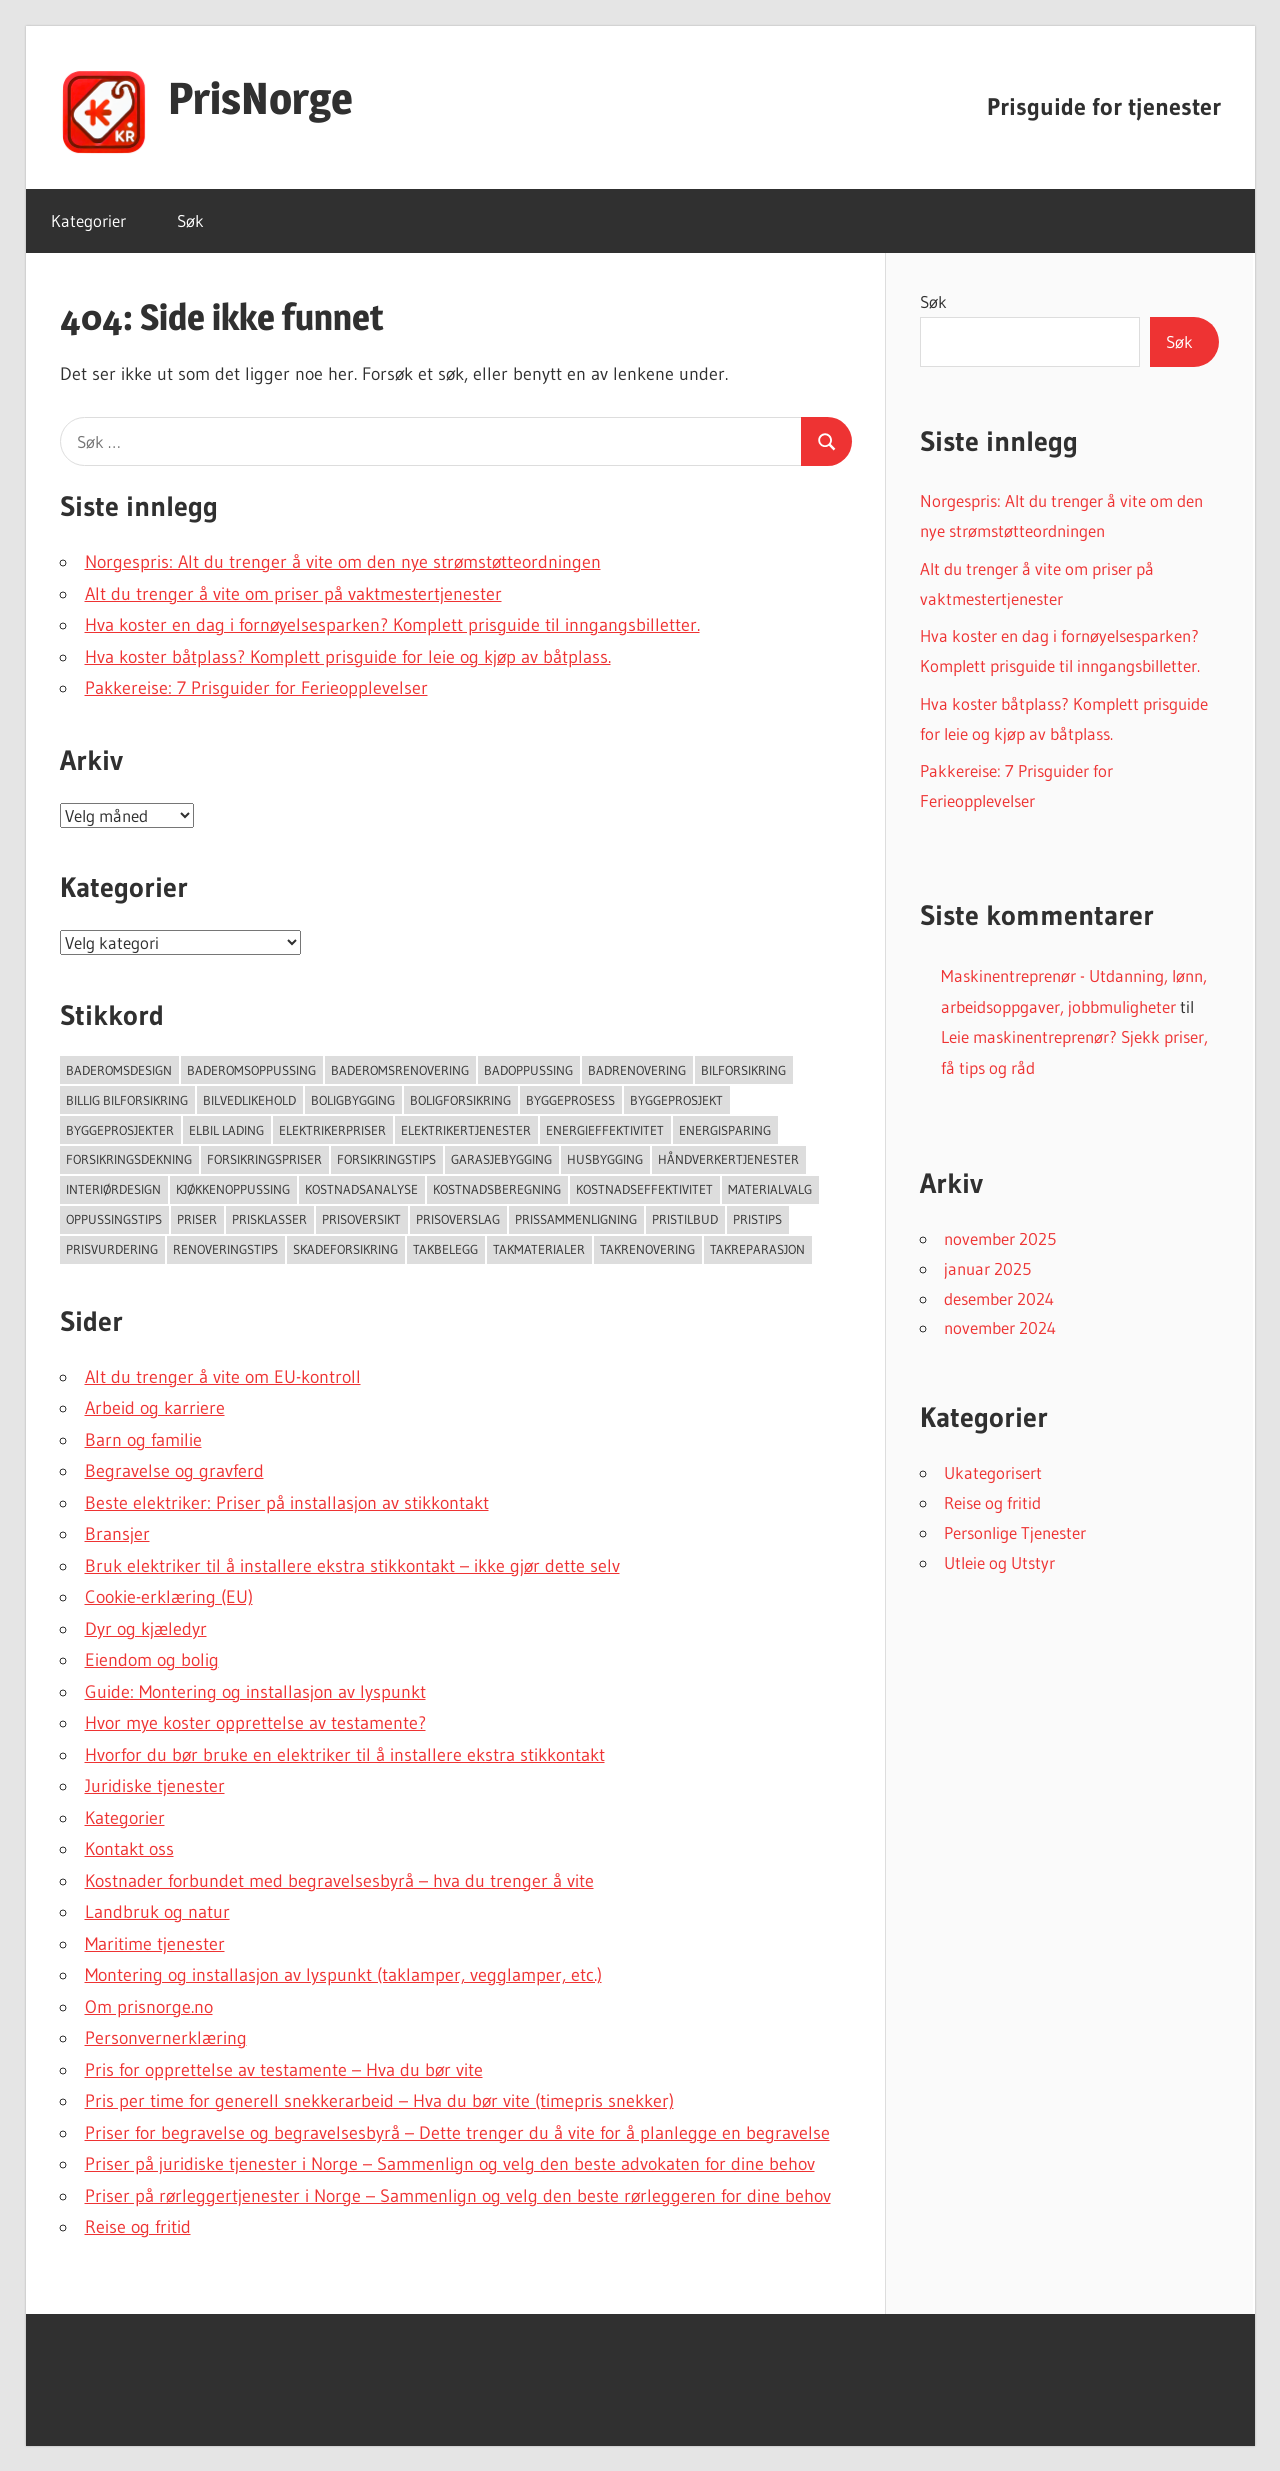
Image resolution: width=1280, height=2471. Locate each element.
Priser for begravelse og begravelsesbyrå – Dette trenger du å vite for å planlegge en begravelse (457, 2133)
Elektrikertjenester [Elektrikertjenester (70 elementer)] (466, 1130)
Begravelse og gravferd (174, 1471)
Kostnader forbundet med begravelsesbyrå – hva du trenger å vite (339, 1881)
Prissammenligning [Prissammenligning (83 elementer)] (576, 1219)
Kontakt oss (129, 1849)
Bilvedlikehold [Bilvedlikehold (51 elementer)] (249, 1100)
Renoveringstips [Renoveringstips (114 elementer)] (225, 1249)
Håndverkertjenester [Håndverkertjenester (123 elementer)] (728, 1159)
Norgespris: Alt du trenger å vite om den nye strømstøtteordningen (343, 562)
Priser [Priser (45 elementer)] (197, 1219)
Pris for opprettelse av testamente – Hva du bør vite (284, 2070)
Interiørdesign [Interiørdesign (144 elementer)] (113, 1189)
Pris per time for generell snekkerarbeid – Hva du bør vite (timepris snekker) (379, 2101)
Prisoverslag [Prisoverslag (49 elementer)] (458, 1219)
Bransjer (117, 1534)
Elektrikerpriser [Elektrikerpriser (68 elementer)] (332, 1130)
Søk (190, 220)
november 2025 (1000, 1238)
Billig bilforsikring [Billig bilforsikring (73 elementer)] (127, 1100)
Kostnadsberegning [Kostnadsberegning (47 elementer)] (497, 1189)
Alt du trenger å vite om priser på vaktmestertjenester (293, 594)
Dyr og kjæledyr (146, 1629)
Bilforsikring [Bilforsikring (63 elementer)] (743, 1070)
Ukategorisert (993, 1472)
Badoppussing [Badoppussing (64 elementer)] (528, 1070)
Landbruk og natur (157, 1912)
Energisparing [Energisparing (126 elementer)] (725, 1130)
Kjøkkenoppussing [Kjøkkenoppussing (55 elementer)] (233, 1189)
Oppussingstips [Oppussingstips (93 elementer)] (114, 1219)
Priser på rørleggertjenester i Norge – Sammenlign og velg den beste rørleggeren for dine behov (458, 2196)
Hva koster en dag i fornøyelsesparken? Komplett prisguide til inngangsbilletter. (392, 625)
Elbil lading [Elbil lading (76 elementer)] (226, 1130)
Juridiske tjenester (155, 1786)
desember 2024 (999, 1298)
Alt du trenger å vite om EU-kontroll (223, 1377)
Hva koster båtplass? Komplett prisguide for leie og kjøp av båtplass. (348, 657)
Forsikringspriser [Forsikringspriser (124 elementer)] (264, 1159)
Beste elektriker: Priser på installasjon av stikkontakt (287, 1503)
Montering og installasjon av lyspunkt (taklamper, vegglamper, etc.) (343, 1975)
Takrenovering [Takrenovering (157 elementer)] (647, 1249)
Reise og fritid (138, 2227)
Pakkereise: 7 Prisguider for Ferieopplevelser (256, 688)
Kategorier (88, 220)
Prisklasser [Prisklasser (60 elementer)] (269, 1219)
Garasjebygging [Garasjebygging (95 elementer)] (501, 1159)
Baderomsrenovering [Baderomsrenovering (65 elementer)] (400, 1070)
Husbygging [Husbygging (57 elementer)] (605, 1159)
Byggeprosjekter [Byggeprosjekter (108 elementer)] (120, 1130)
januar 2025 (987, 1268)
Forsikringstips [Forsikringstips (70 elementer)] (386, 1159)
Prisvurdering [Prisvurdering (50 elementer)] (112, 1249)
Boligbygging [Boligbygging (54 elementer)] (353, 1100)
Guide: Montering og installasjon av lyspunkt (255, 1692)
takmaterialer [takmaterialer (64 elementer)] (539, 1249)
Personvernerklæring (166, 2038)
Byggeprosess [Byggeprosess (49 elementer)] (570, 1100)
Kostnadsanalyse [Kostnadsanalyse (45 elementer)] (361, 1189)
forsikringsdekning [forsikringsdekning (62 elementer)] (129, 1159)
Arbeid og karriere (155, 1408)
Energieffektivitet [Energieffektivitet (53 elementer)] (605, 1130)
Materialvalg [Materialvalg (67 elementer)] (770, 1189)
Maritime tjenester (155, 1944)
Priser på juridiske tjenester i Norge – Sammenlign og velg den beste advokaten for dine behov (450, 2164)
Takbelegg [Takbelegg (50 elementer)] (445, 1249)
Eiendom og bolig (152, 1660)
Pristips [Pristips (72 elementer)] (757, 1219)
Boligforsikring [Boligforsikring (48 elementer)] (460, 1100)
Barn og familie (143, 1440)
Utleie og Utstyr (999, 1562)
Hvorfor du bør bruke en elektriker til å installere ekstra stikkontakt (345, 1755)
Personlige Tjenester (1015, 1532)
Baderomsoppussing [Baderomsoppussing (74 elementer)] (251, 1070)
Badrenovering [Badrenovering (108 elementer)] (637, 1070)
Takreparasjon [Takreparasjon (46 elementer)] (757, 1249)
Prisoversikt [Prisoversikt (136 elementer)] (361, 1219)
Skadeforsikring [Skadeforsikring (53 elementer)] (345, 1249)
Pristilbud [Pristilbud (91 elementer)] (685, 1219)
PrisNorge (260, 98)
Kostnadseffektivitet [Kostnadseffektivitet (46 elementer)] (644, 1189)
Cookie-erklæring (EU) (169, 1597)
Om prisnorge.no (149, 2007)
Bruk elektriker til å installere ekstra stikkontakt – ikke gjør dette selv (352, 1566)
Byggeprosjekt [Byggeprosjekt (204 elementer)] (676, 1100)
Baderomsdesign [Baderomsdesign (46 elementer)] (119, 1070)
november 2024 (1000, 1327)
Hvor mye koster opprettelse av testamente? (255, 1723)
